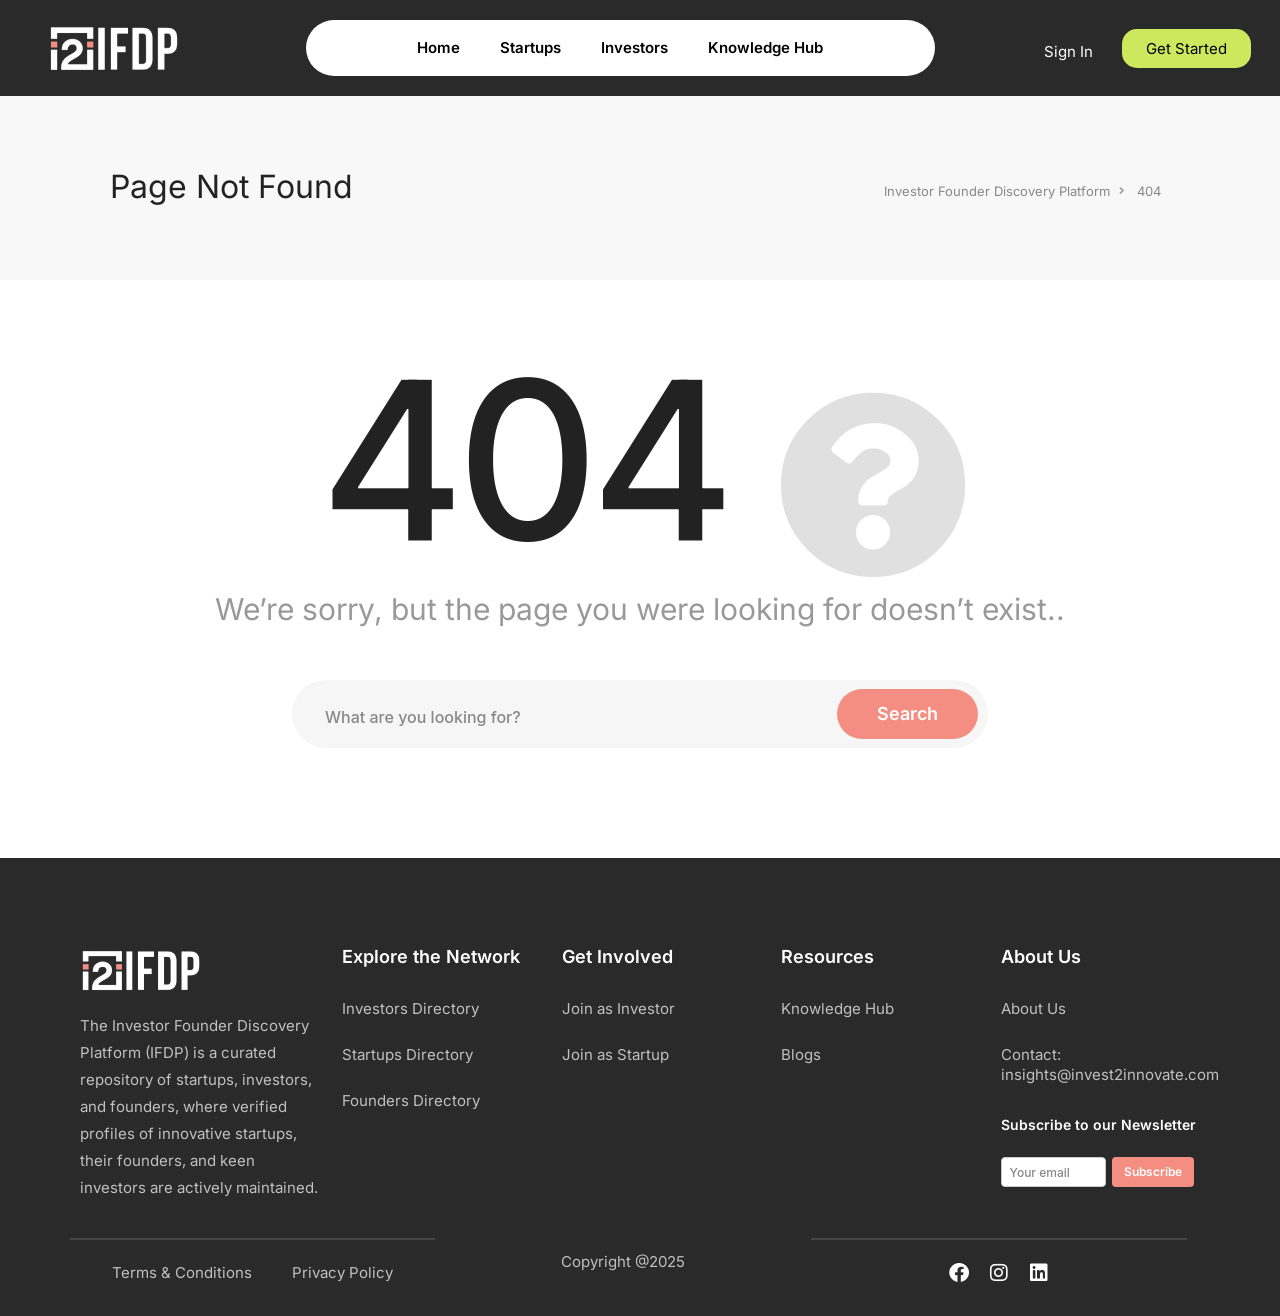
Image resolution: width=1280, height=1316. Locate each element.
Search (907, 713)
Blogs (801, 1054)
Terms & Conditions (182, 1272)
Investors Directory (410, 1008)
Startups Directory (407, 1054)
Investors (634, 47)
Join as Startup (615, 1054)
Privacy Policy (342, 1272)
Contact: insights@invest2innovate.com (1100, 1064)
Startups (530, 47)
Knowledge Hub (765, 47)
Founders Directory (411, 1100)
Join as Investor (618, 1008)
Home (438, 47)
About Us (1033, 1008)
